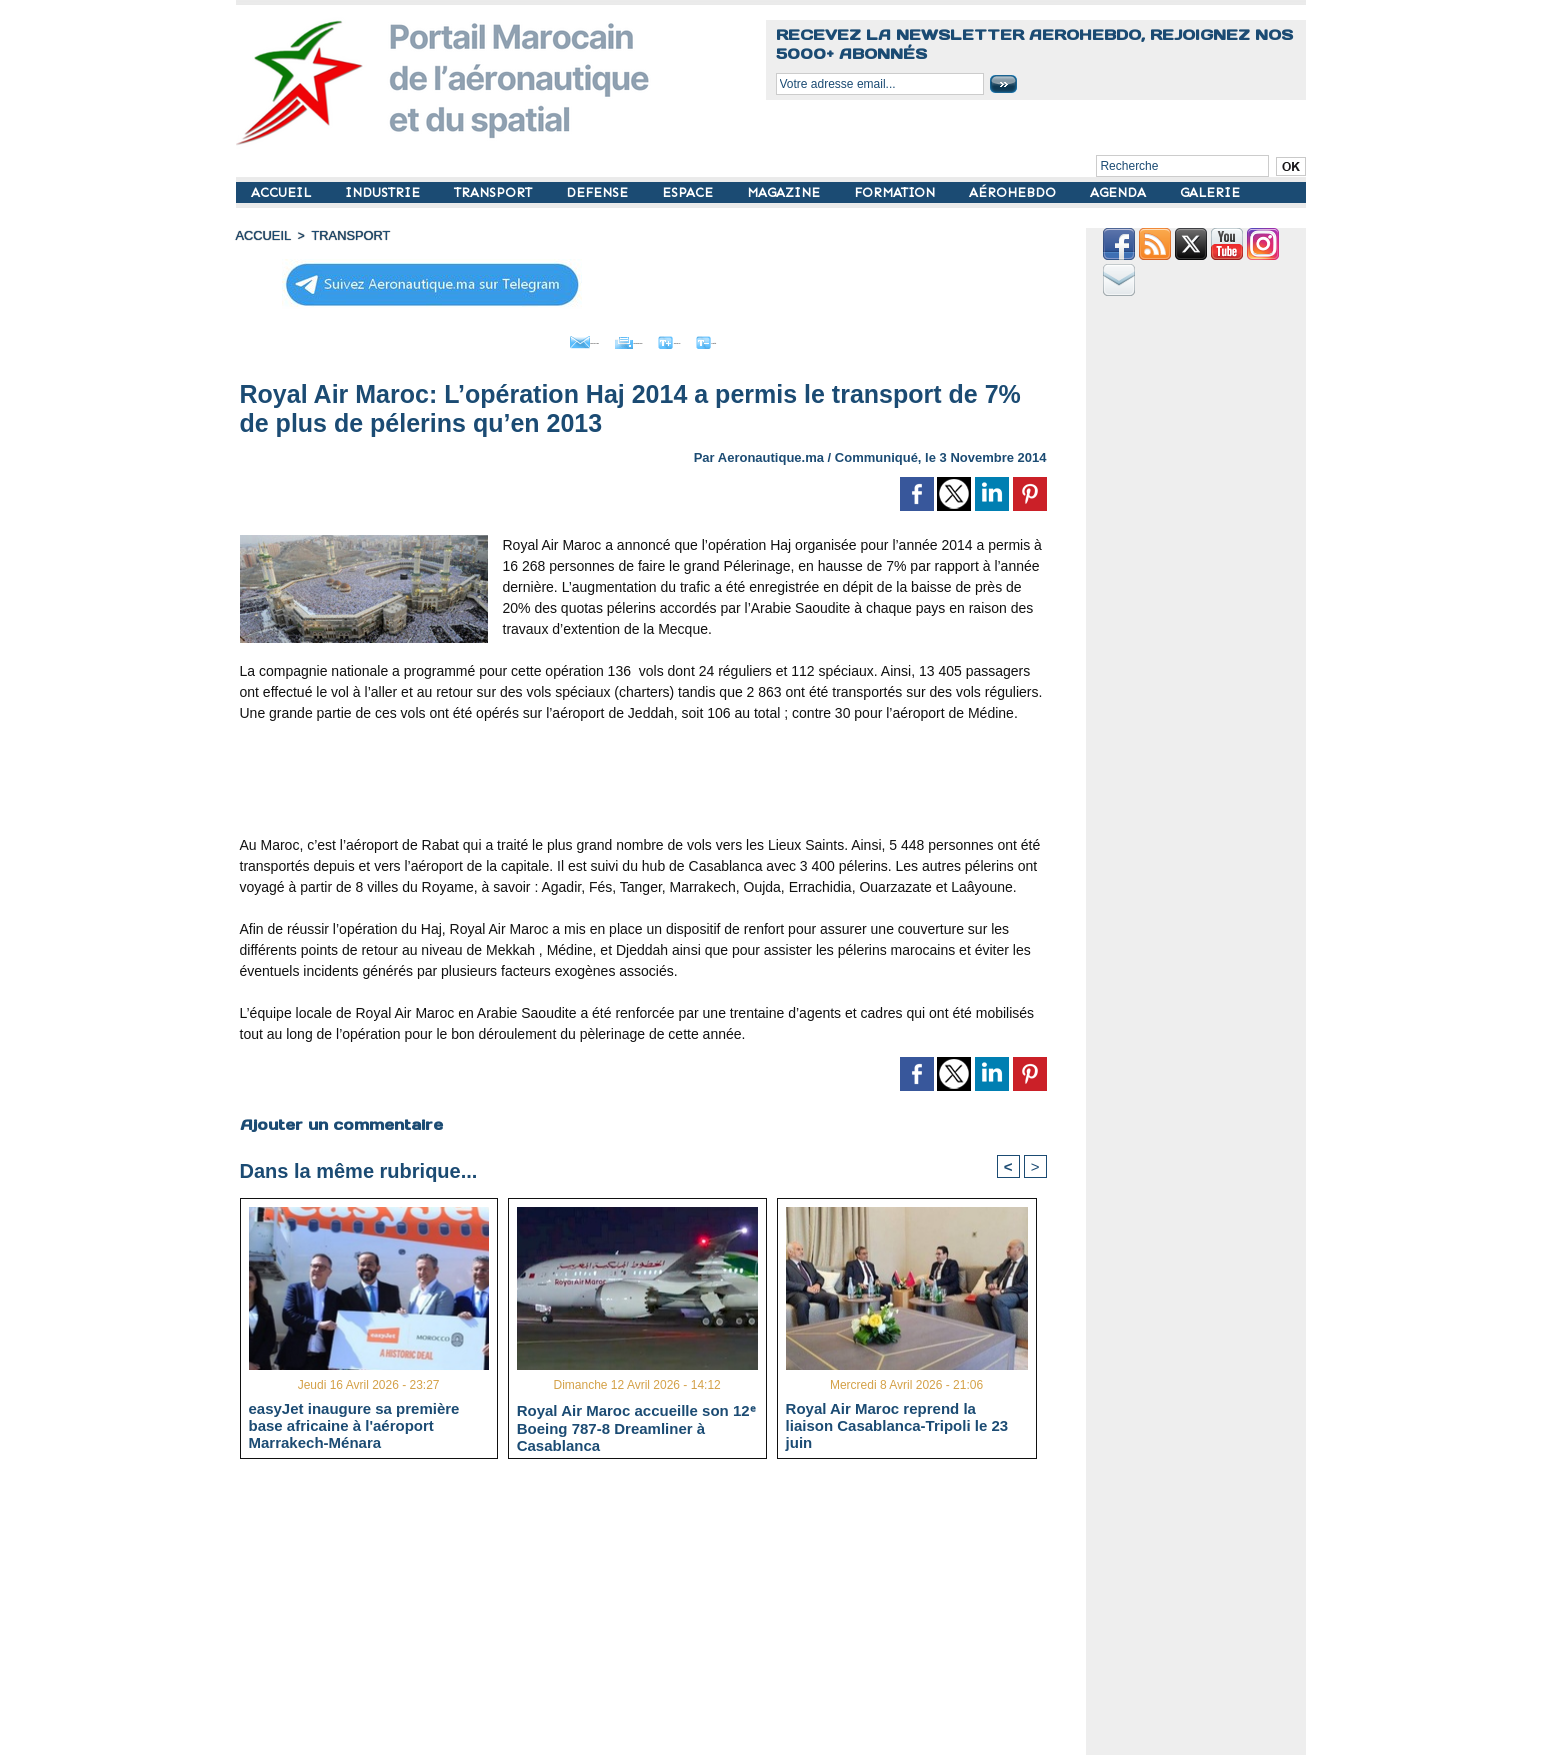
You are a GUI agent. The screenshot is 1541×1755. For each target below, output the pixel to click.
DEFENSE (599, 192)
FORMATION (896, 192)
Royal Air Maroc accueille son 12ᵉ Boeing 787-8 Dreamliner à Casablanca (636, 1424)
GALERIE (1210, 192)
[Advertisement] (643, 782)
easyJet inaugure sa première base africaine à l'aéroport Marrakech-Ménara (354, 1423)
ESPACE (689, 192)
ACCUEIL (283, 192)
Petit (771, 338)
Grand (704, 338)
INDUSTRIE (384, 192)
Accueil (262, 235)
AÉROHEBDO (1014, 192)
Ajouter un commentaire (337, 1119)
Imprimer (620, 338)
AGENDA (1120, 192)
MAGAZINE (785, 192)
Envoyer (528, 338)
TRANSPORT (495, 192)
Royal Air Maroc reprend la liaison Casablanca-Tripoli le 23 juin (897, 1423)
